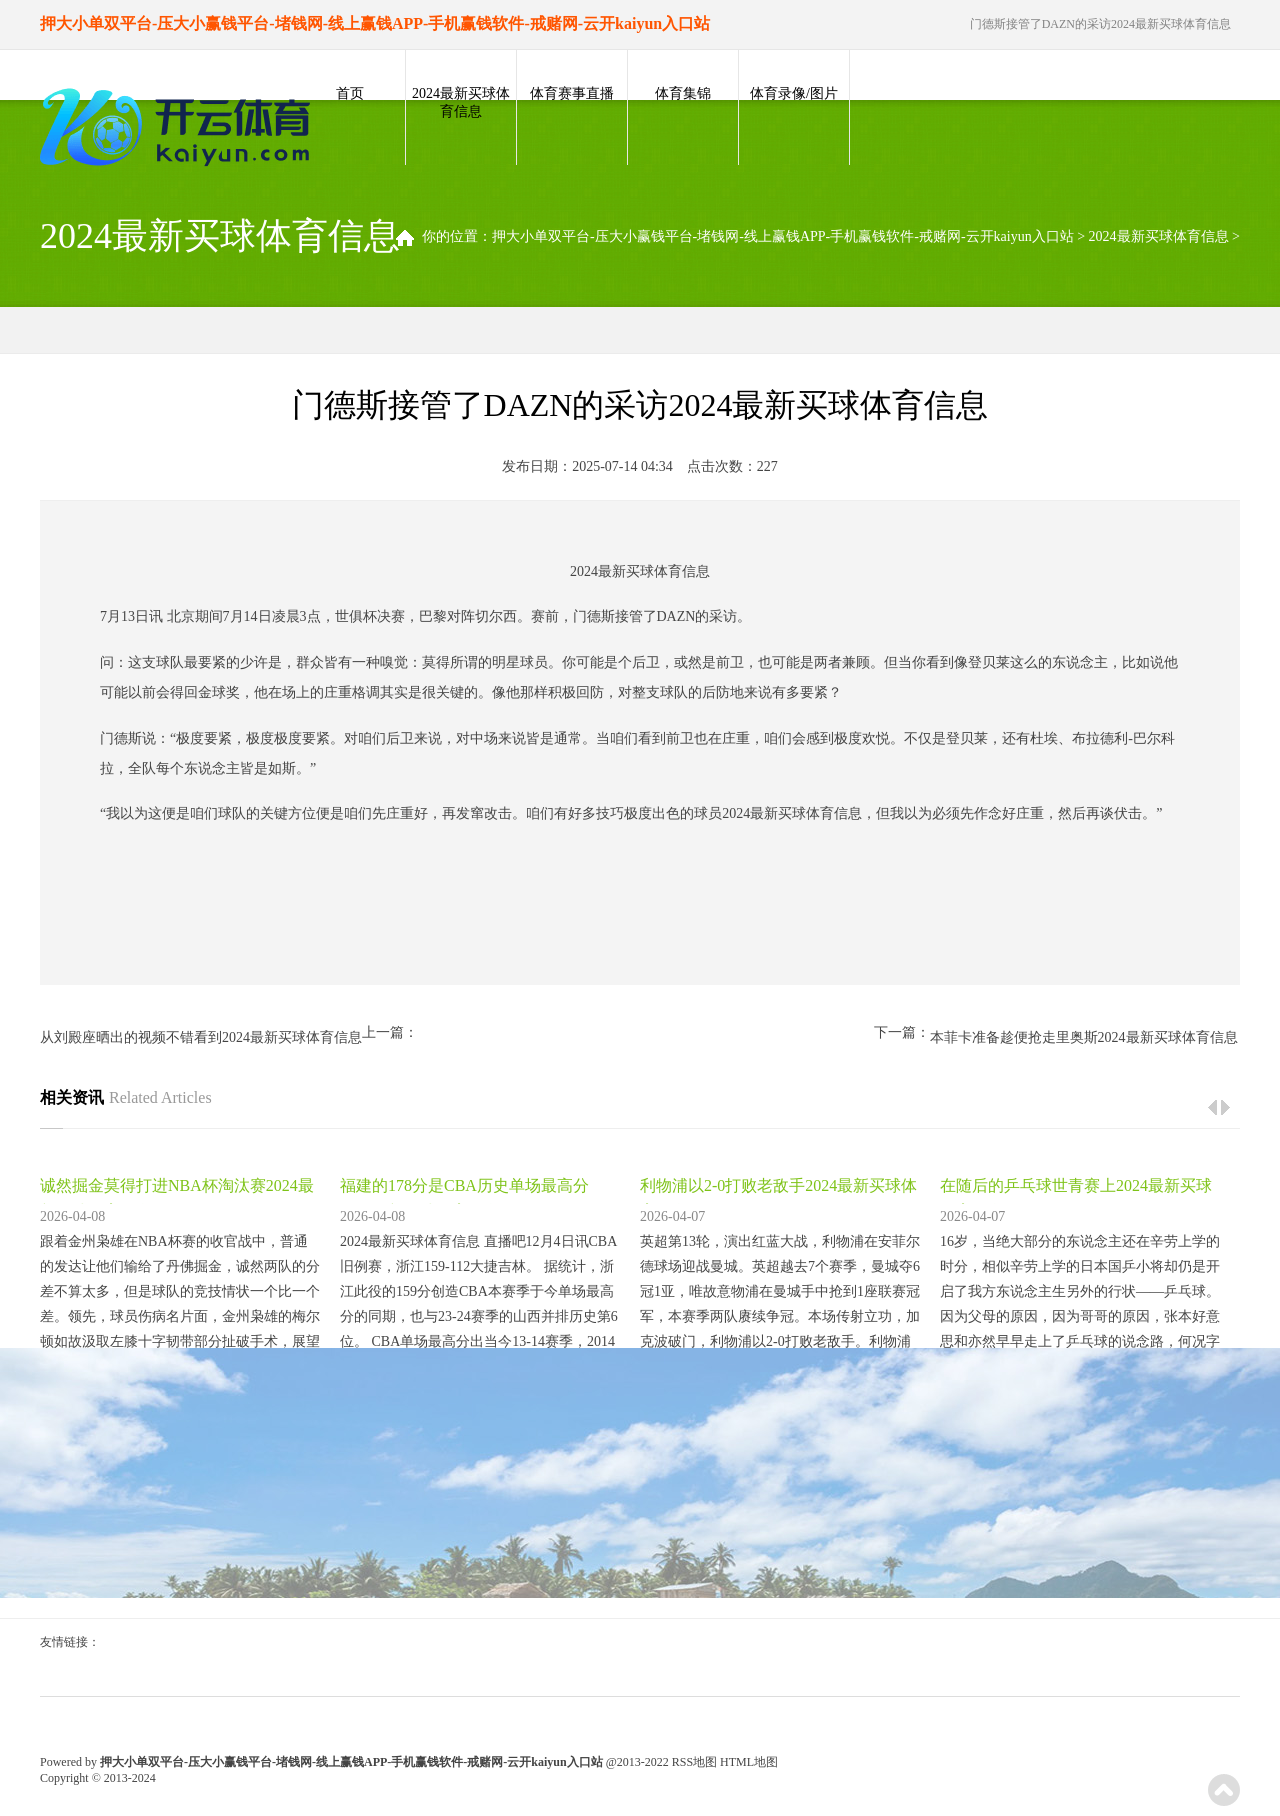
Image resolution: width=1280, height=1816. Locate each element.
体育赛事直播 (572, 93)
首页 (350, 93)
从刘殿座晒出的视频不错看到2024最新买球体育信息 (201, 1037)
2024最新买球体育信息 (461, 102)
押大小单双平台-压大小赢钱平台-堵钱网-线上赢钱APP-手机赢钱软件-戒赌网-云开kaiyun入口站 (783, 236)
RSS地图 (694, 1762)
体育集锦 (683, 93)
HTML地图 (749, 1762)
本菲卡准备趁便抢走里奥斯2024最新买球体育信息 (1084, 1037)
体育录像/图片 (794, 93)
